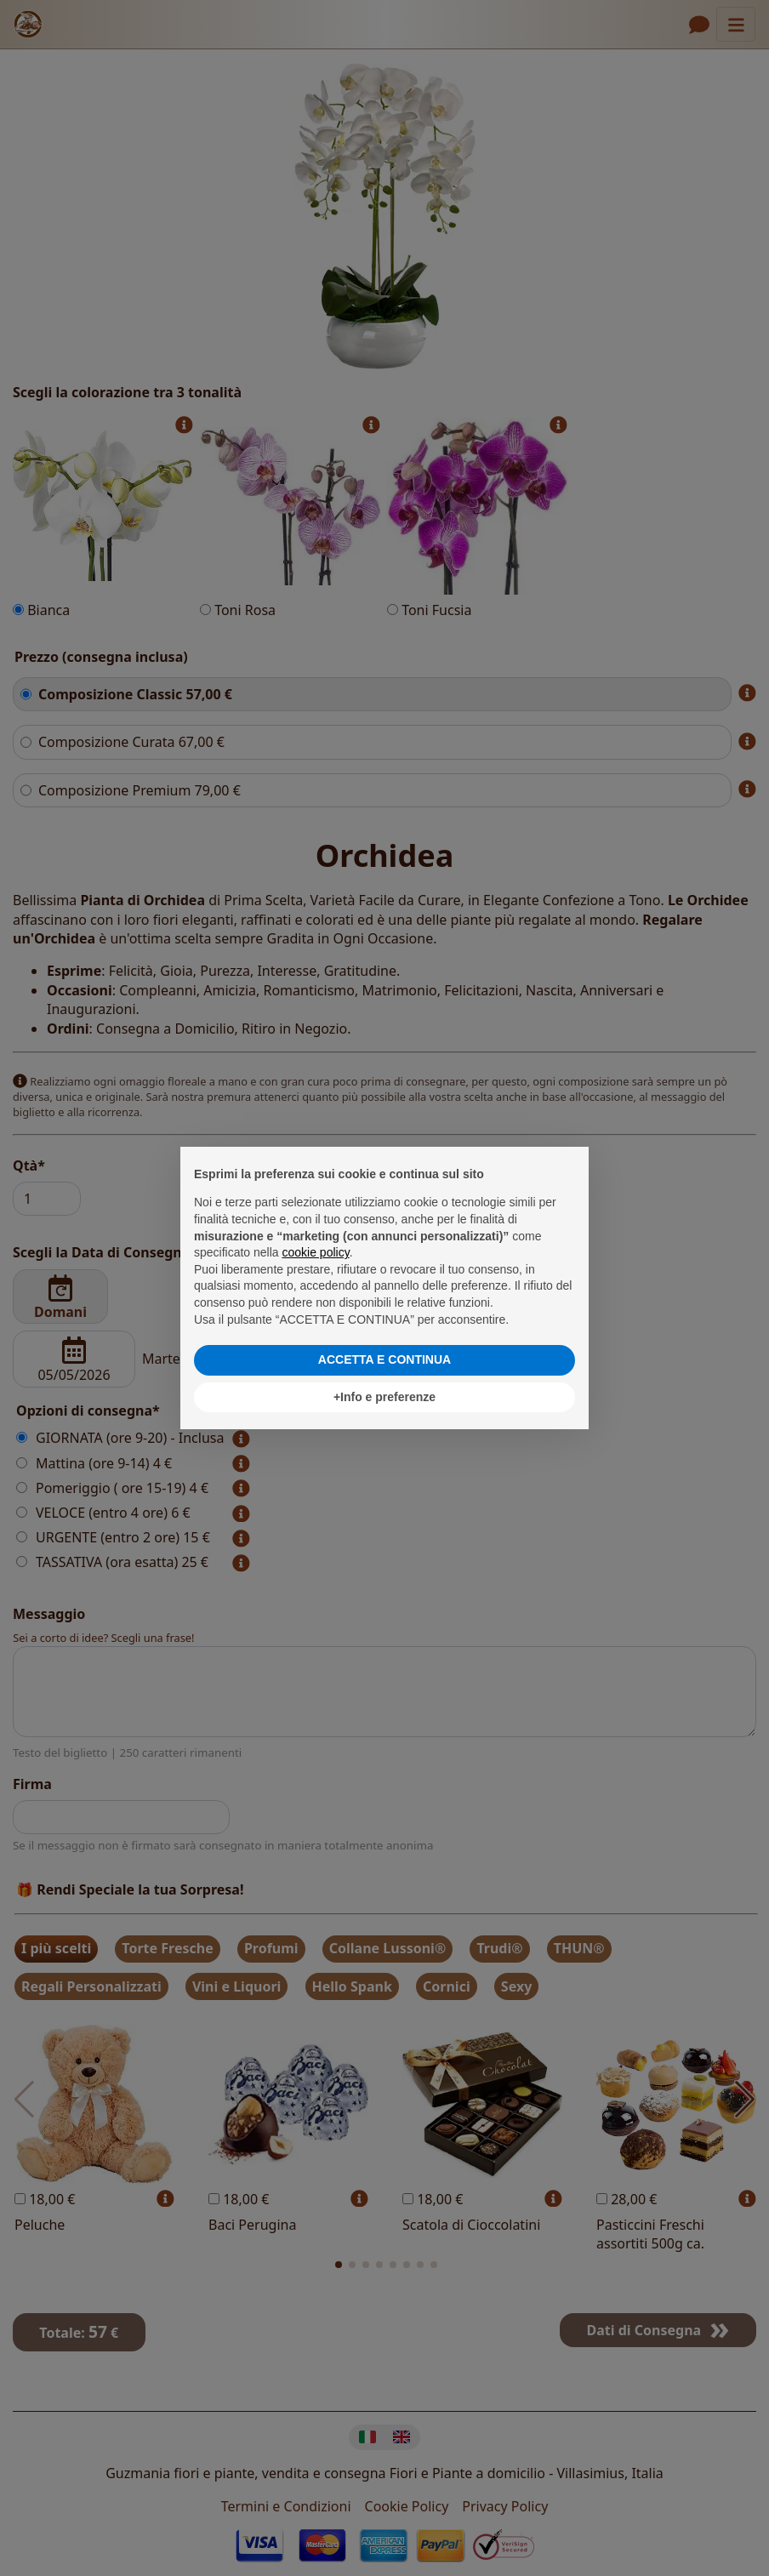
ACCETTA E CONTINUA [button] (384, 1359)
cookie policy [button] (316, 1252)
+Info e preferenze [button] (384, 1397)
